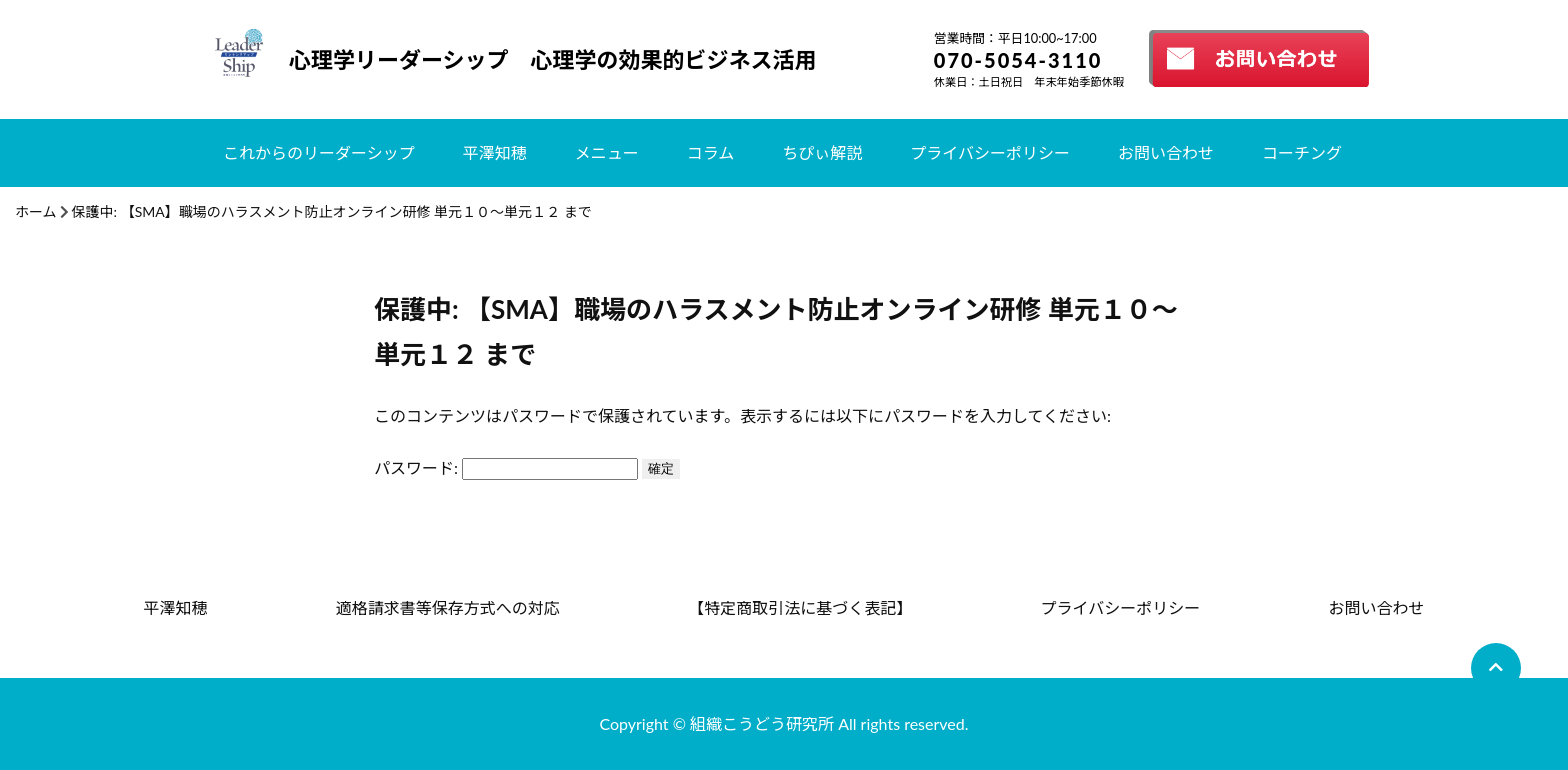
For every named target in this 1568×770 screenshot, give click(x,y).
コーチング (1302, 152)
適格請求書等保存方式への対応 (448, 607)
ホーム (36, 211)
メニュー (607, 152)
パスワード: (506, 467)
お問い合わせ (1166, 152)
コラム (711, 152)
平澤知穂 (495, 152)
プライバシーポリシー (990, 152)
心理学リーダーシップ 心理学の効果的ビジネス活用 (553, 59)
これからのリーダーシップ (319, 152)
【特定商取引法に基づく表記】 (800, 607)
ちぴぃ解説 (822, 152)
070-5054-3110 (1018, 60)
